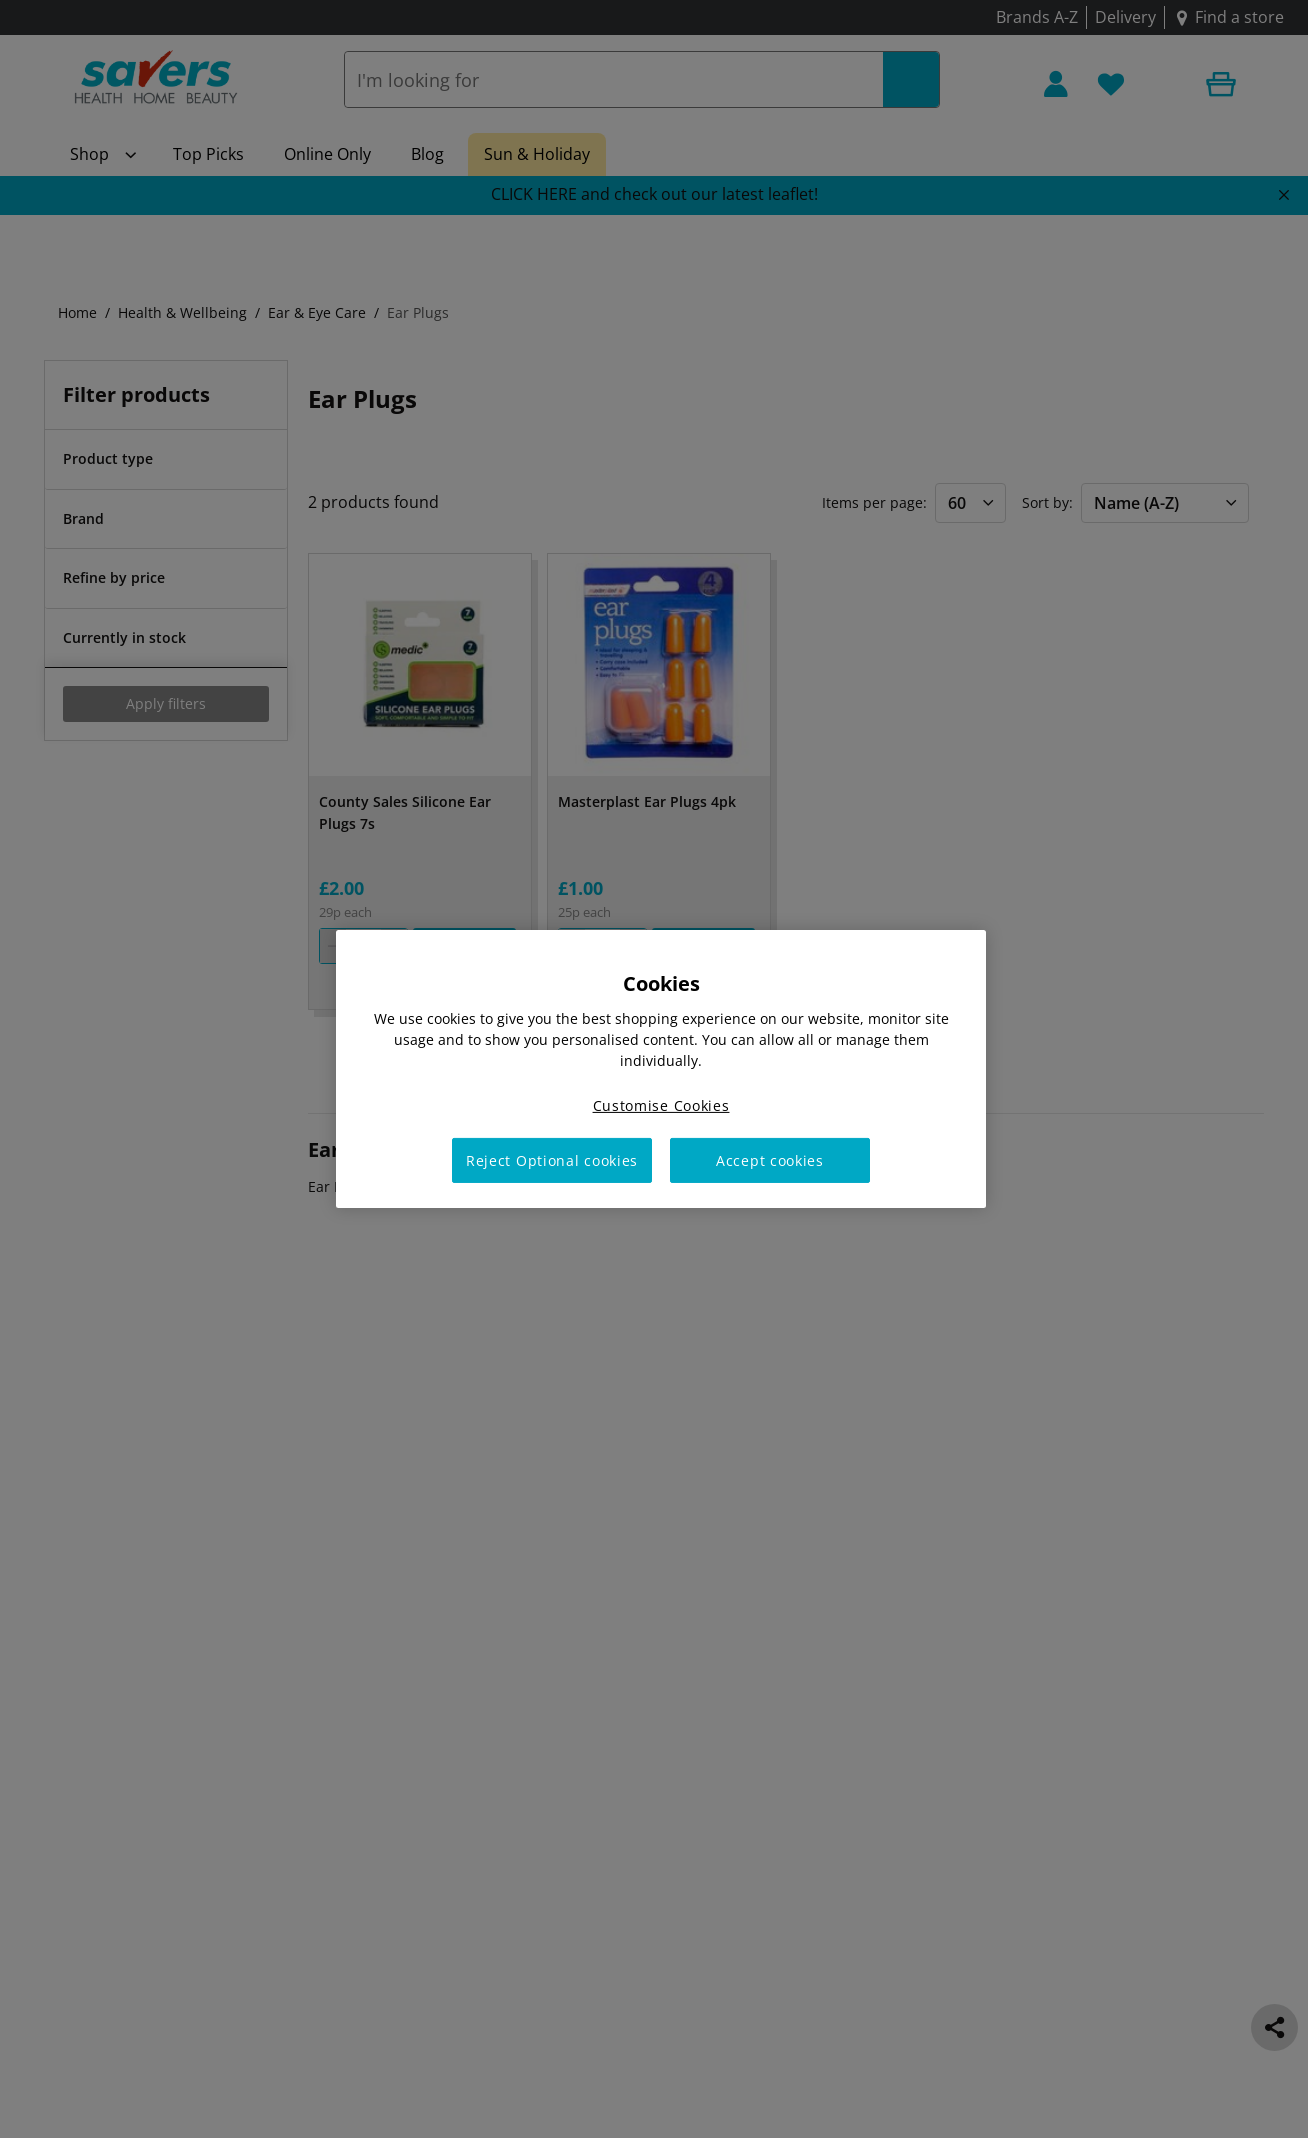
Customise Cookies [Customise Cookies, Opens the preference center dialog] (661, 1105)
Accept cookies (770, 1160)
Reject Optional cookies (552, 1160)
